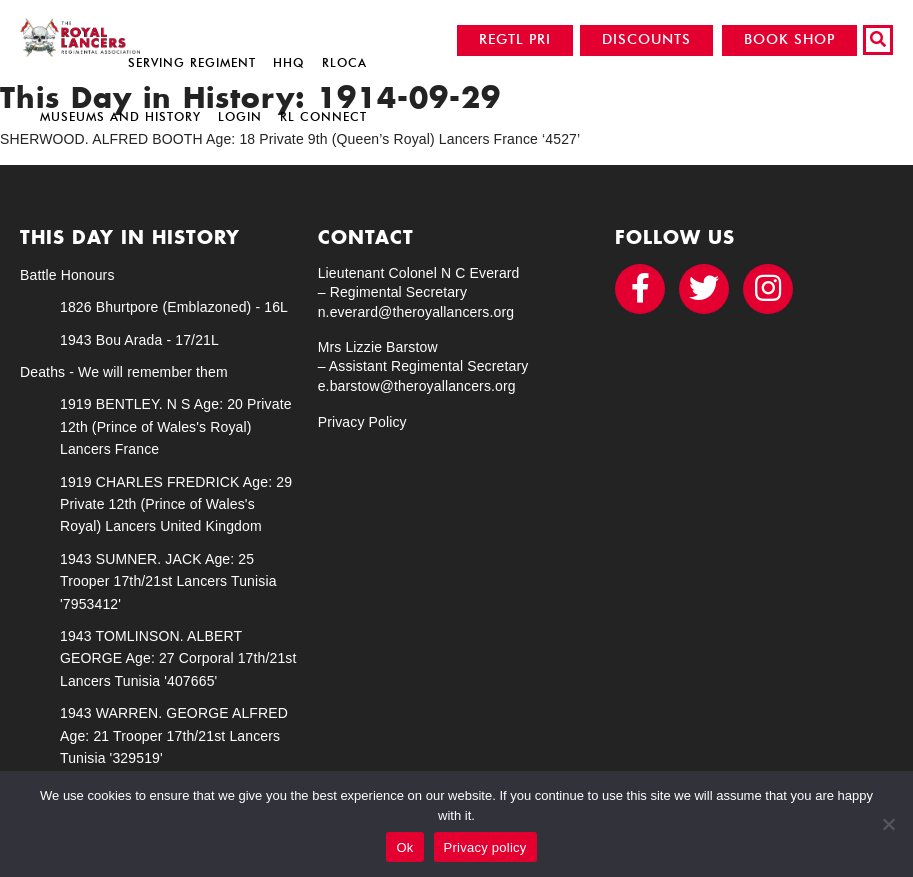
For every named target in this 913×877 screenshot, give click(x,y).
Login (240, 116)
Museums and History (120, 116)
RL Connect (323, 116)
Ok (404, 847)
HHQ (288, 62)
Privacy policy (485, 847)
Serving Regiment (192, 62)
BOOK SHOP (789, 39)
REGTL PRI (515, 39)
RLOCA (344, 62)
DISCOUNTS (646, 39)
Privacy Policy (362, 422)
